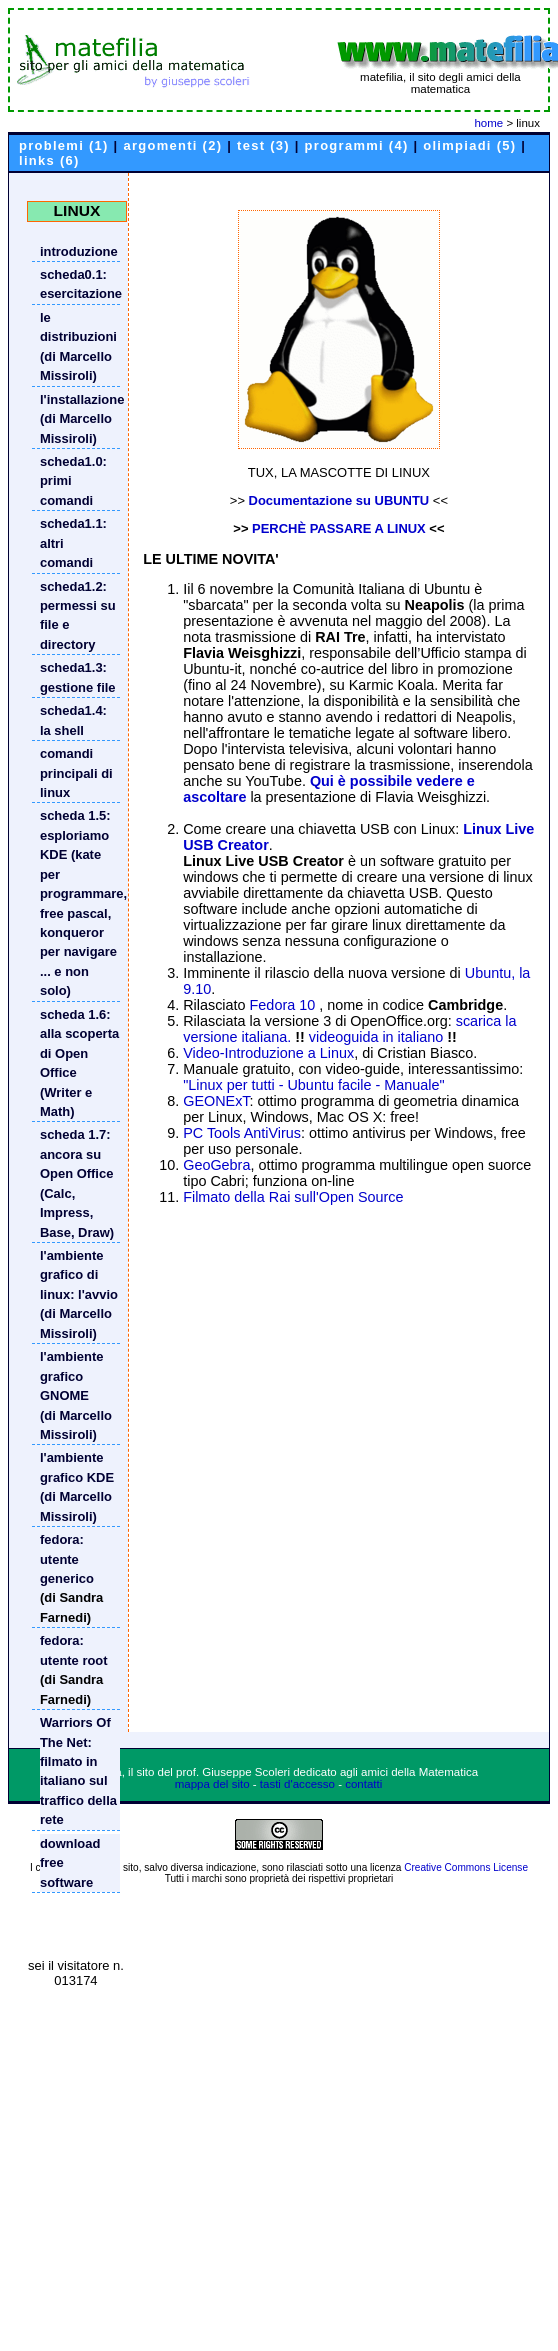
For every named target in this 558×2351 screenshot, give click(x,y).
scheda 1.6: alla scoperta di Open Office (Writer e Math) (79, 1063)
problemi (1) (64, 145)
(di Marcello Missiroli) (76, 366)
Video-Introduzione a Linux (268, 1053)
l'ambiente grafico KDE (77, 1467)
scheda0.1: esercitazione (80, 284)
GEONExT (216, 1101)
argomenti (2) (172, 145)
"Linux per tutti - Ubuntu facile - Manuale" (313, 1085)
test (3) (263, 145)
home (488, 123)
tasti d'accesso (297, 1784)
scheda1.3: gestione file (78, 677)
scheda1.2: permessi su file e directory (78, 615)
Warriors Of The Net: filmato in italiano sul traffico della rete (78, 1771)
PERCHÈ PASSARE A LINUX (339, 528)
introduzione (79, 251)
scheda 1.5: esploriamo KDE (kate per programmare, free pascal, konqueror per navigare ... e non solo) (80, 903)
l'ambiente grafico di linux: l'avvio (79, 1275)
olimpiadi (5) (469, 145)
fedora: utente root (74, 1650)
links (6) (49, 160)
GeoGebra (216, 1165)
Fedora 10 (285, 1005)
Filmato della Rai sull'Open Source (293, 1197)
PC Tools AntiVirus (242, 1133)
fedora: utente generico (67, 1559)
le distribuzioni (78, 327)
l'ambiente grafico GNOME (72, 1376)
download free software (70, 1863)
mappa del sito (212, 1784)
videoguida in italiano (376, 1037)
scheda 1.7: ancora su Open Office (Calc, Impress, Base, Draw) (77, 1183)
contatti (363, 1784)
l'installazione (80, 399)
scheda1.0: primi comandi (73, 481)
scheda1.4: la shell (73, 720)
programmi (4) (357, 145)
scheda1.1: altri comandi (73, 543)
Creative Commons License (466, 1867)
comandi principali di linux (76, 773)
